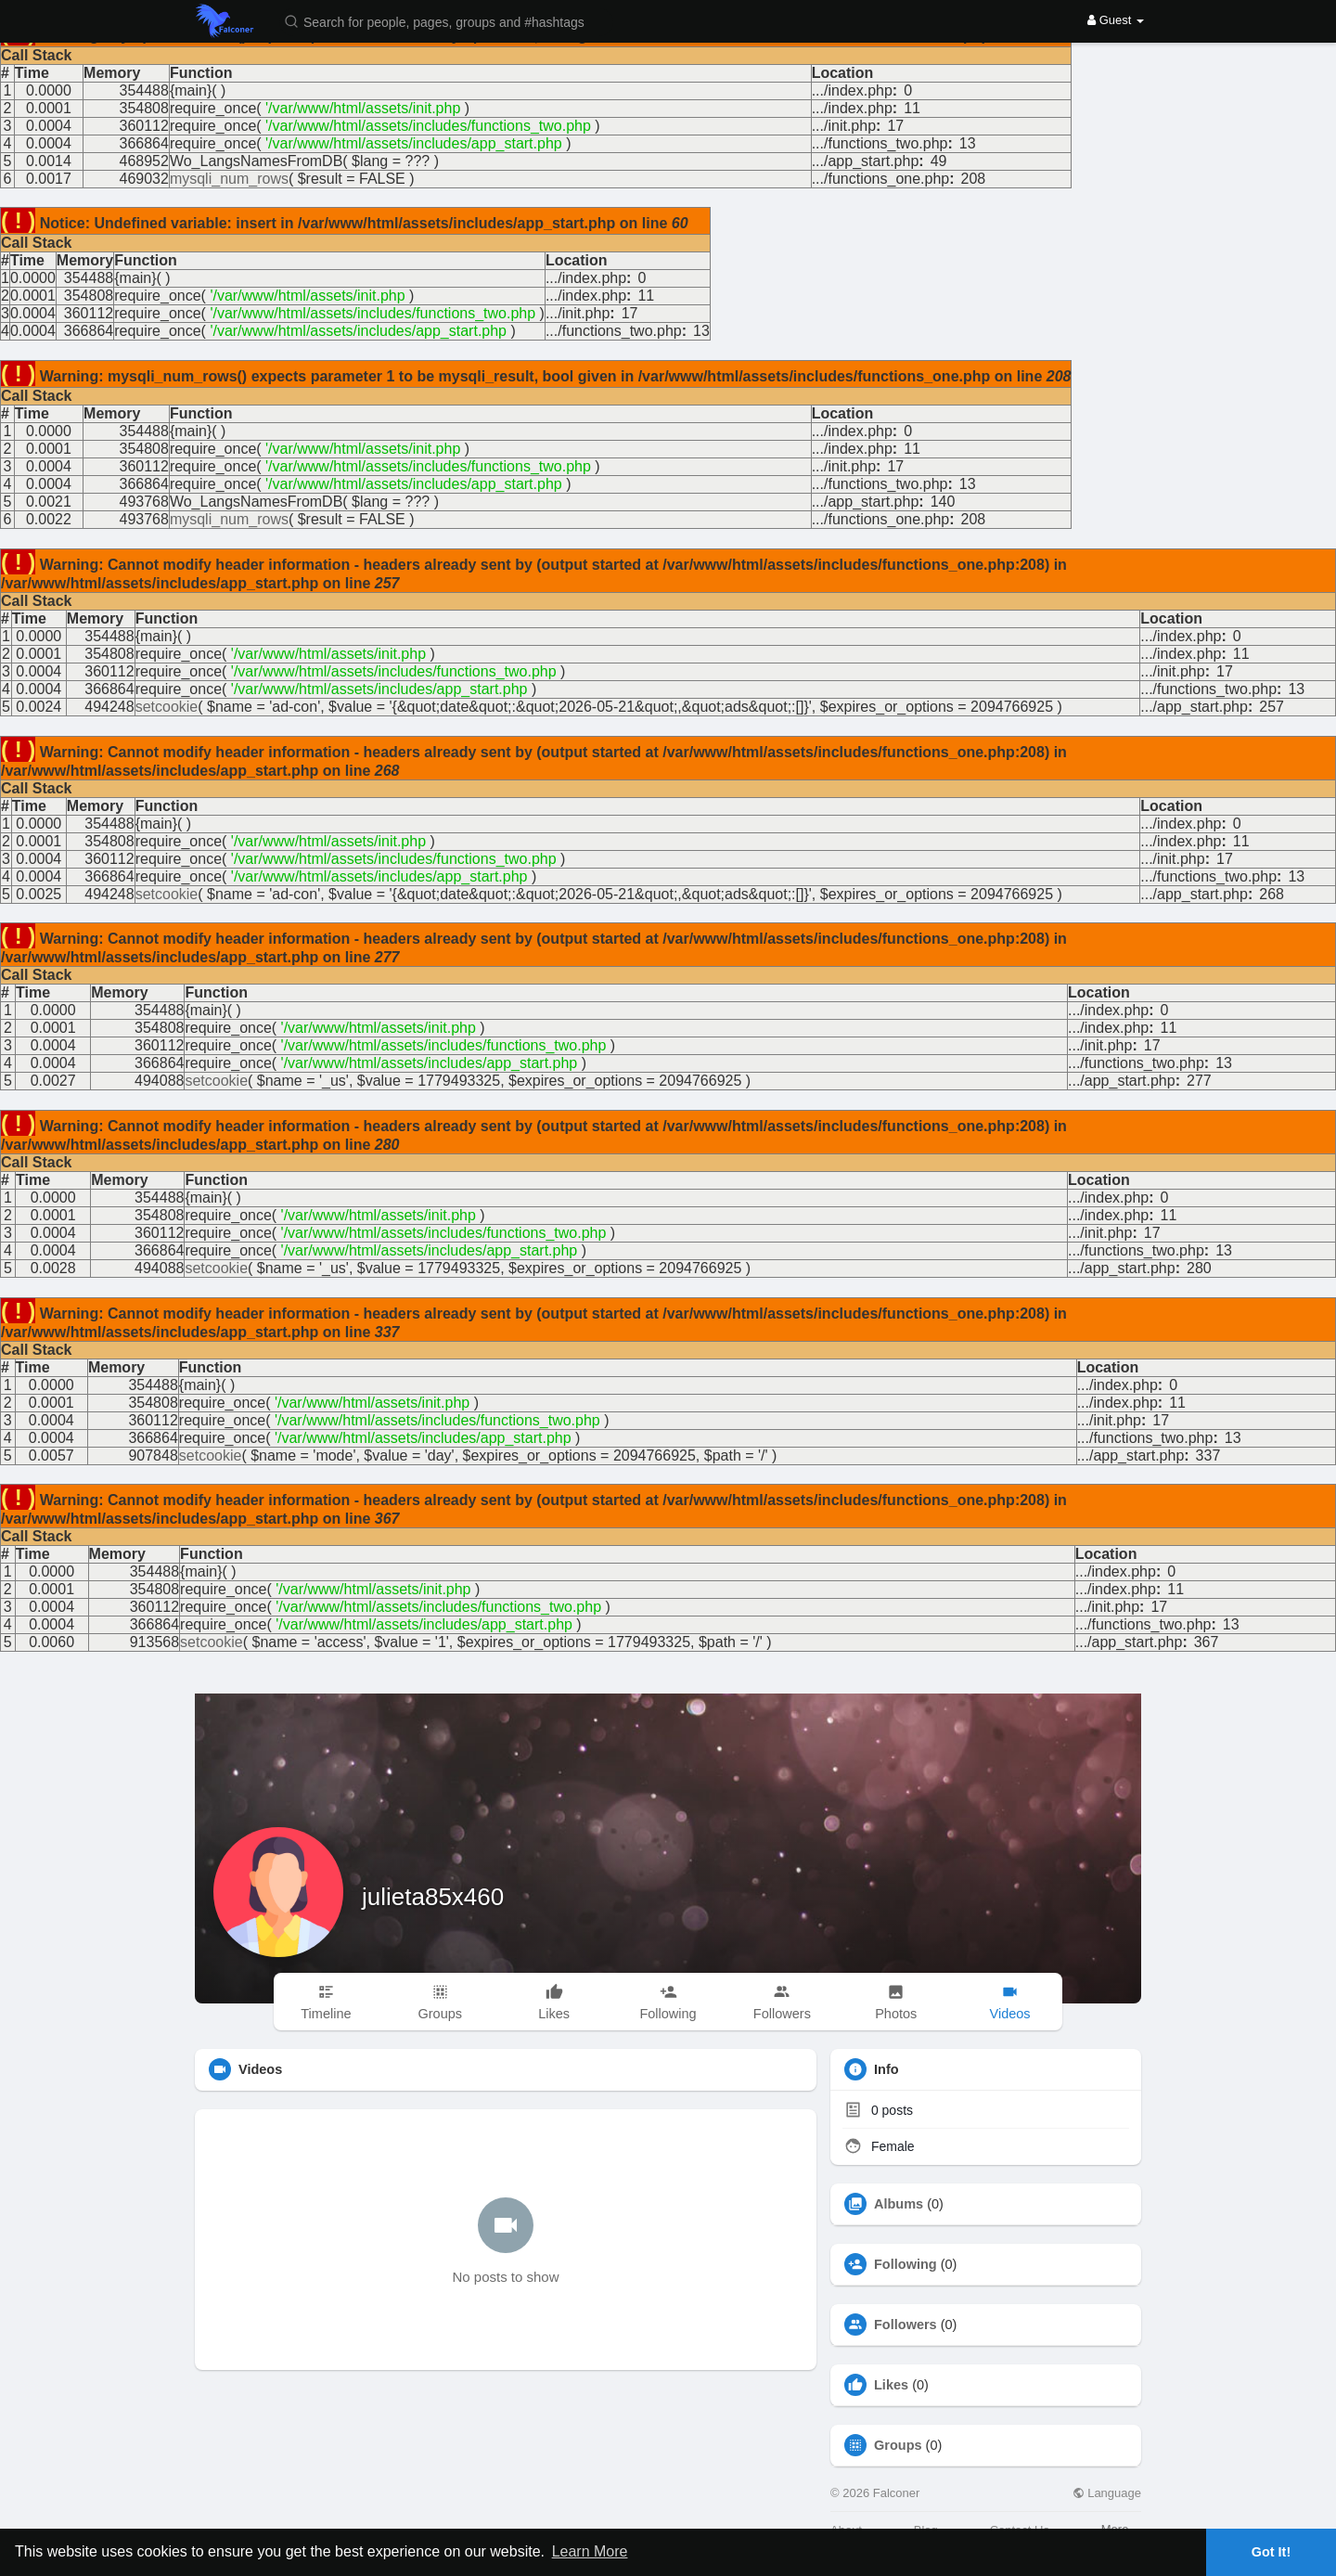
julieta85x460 (433, 1897)
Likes (891, 2384)
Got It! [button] (1271, 2551)
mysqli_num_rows (229, 179)
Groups (898, 2445)
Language (1107, 2493)
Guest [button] (1115, 20)
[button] (446, 21)
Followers (905, 2324)
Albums (898, 2203)
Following (905, 2264)
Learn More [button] (590, 2551)
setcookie (167, 707)
